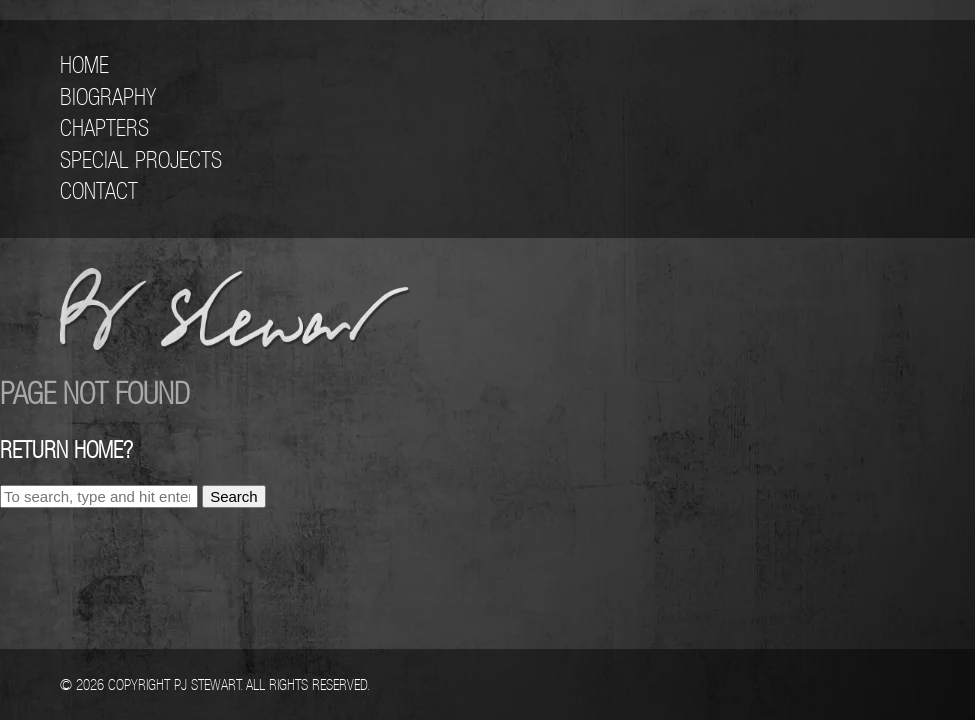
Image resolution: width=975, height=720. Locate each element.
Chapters (104, 128)
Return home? (66, 450)
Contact (99, 191)
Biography (108, 97)
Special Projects (141, 160)
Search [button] (234, 496)
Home (84, 65)
